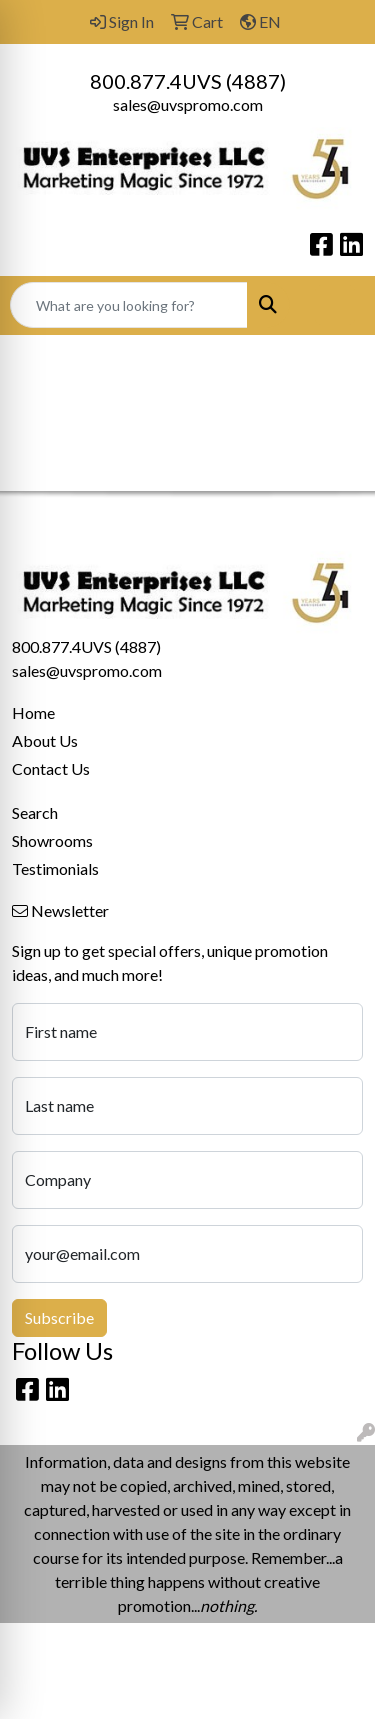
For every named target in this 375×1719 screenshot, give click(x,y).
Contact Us (51, 768)
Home (33, 712)
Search (35, 812)
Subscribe (59, 1317)
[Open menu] (335, 305)
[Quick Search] (129, 305)
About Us (45, 740)
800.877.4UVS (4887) (188, 81)
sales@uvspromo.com (188, 104)
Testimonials (55, 868)
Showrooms (52, 840)
